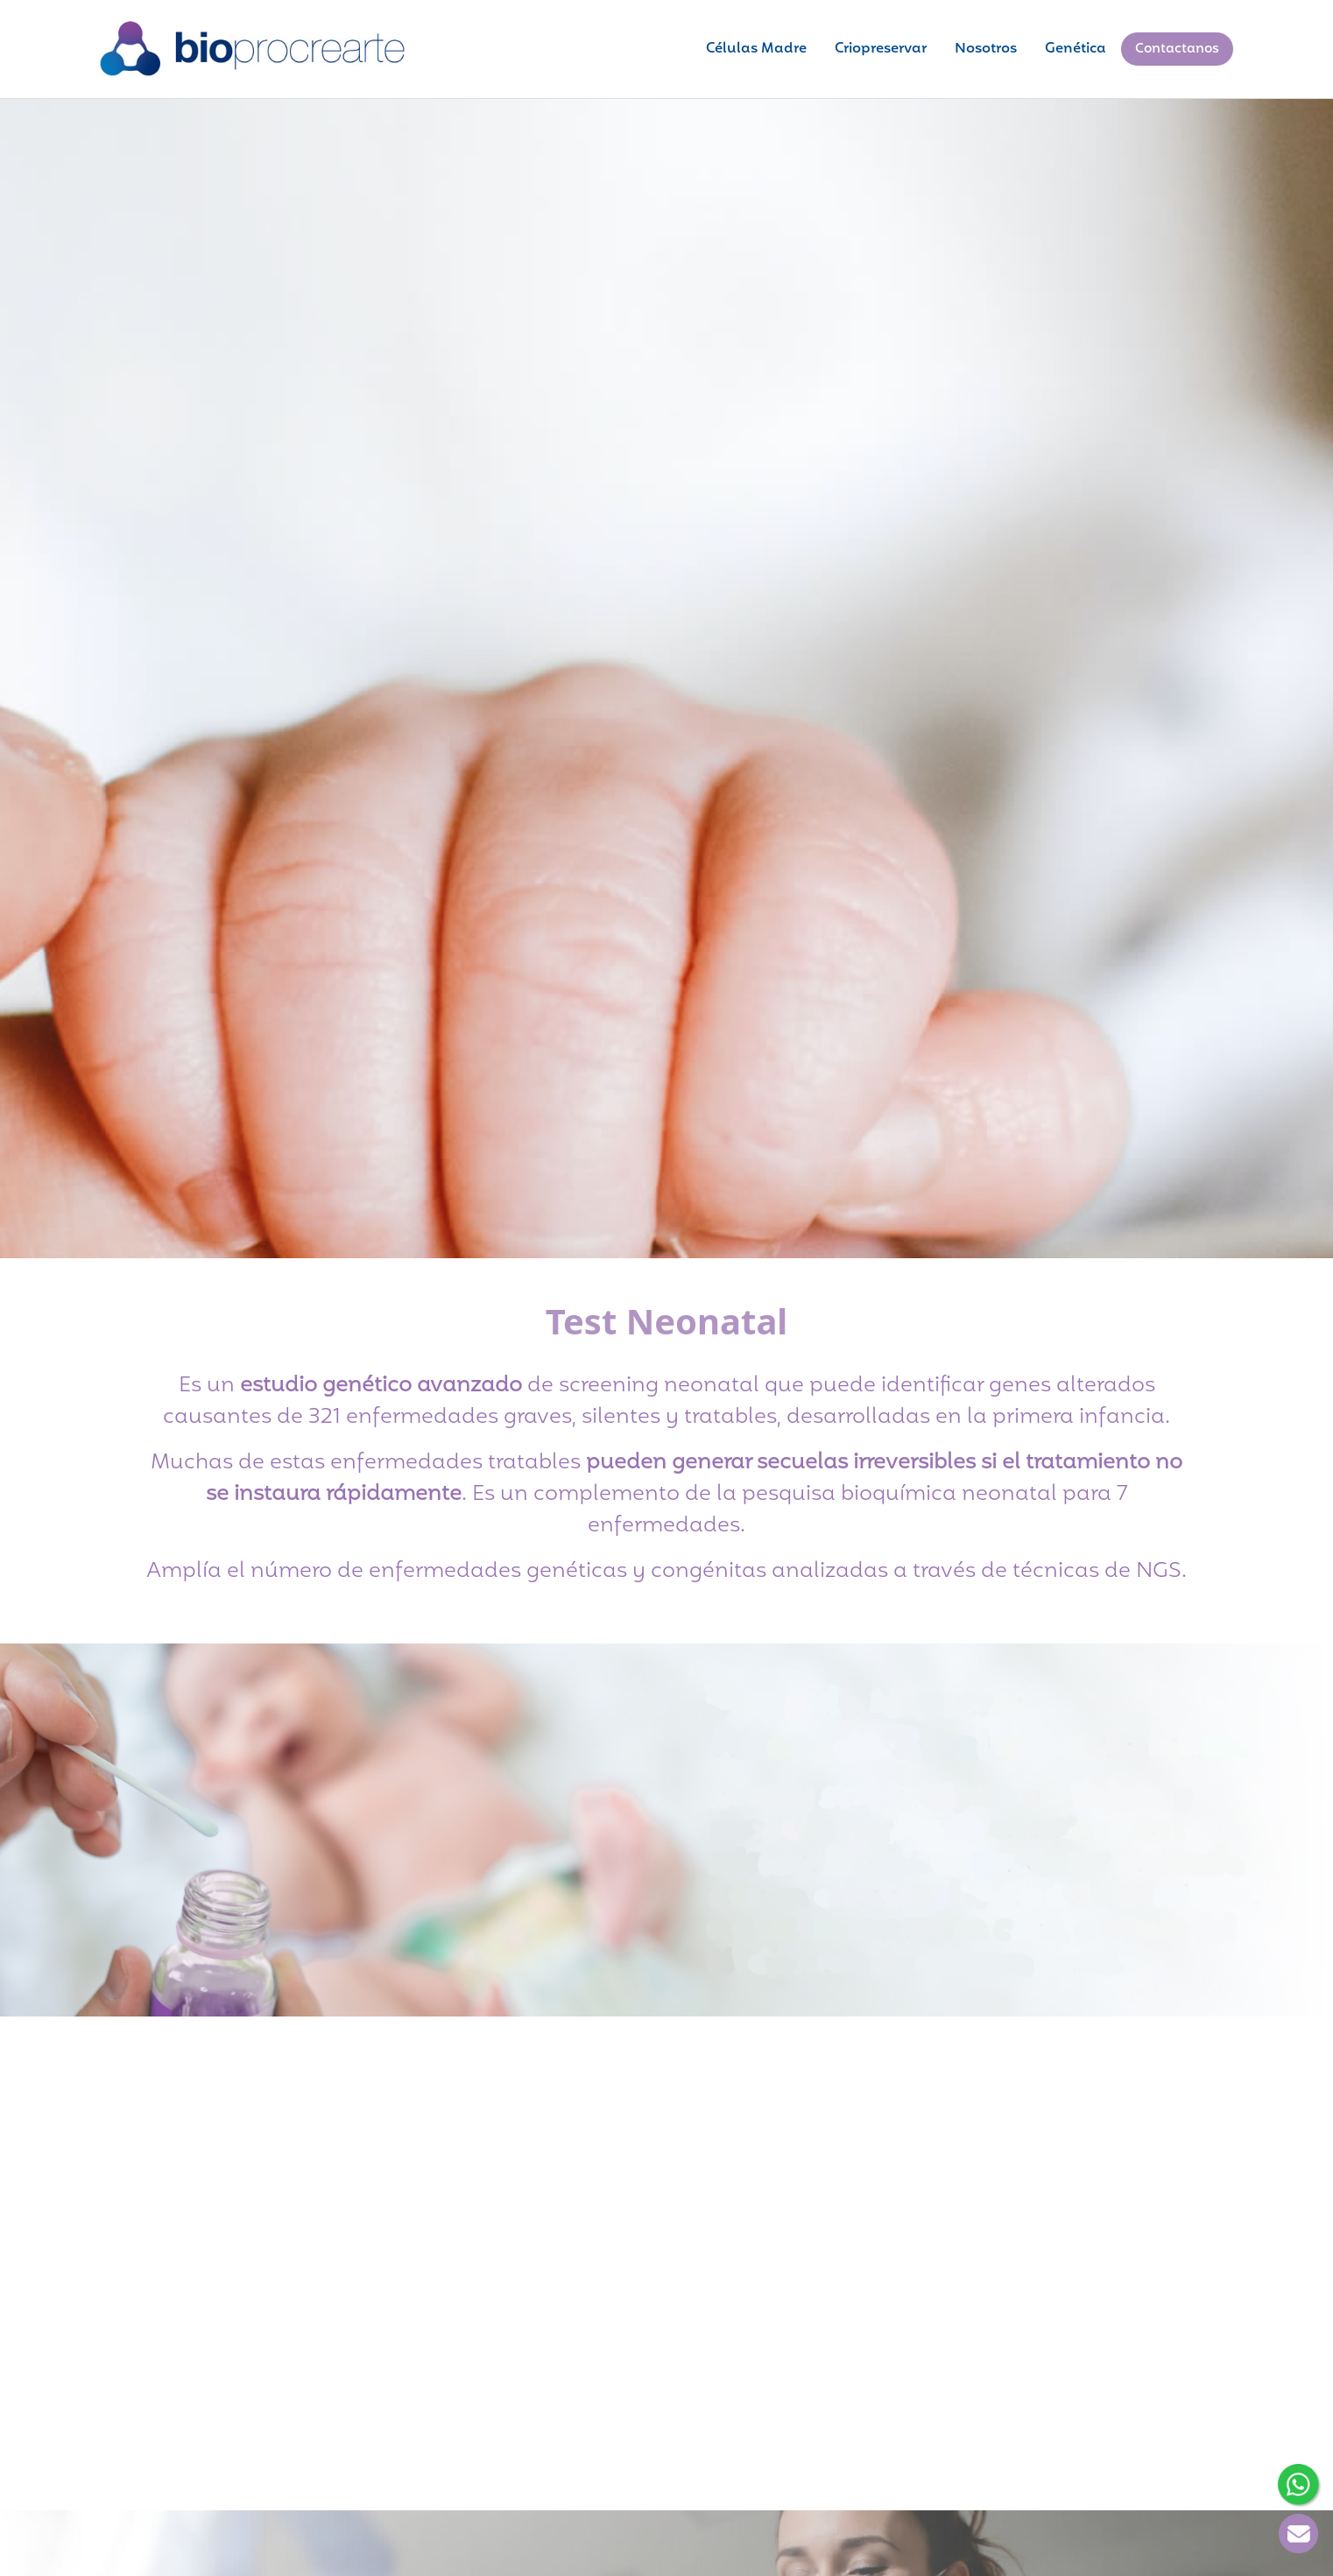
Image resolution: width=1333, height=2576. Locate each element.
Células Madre (756, 49)
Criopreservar (881, 49)
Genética (1075, 49)
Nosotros (986, 49)
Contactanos (1177, 49)
